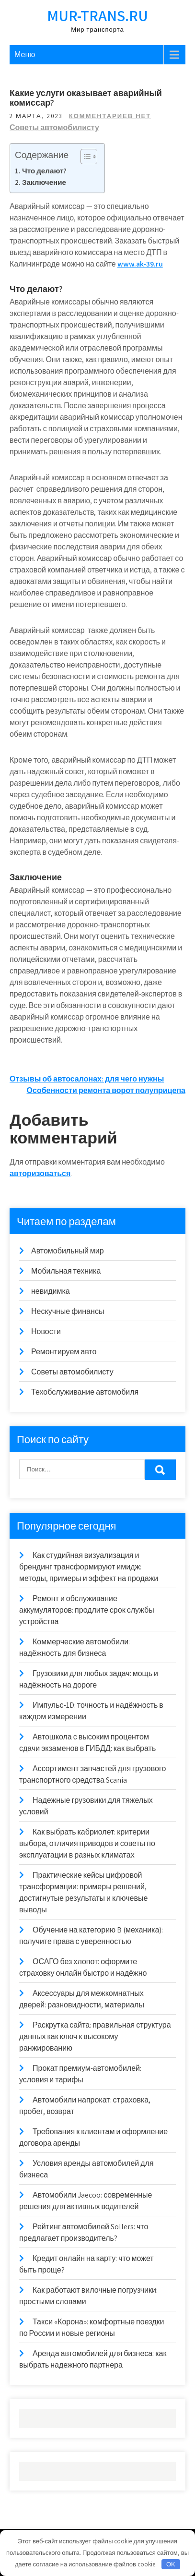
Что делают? (44, 170)
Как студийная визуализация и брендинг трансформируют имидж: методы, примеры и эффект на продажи (88, 1566)
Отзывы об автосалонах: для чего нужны (87, 1079)
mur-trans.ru (97, 15)
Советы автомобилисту (54, 127)
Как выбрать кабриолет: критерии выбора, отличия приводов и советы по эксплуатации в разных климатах (87, 1843)
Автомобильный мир (67, 1251)
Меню (24, 54)
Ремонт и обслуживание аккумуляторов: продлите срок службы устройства (86, 1610)
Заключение (44, 182)
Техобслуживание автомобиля (84, 1392)
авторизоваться (40, 1173)
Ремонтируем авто (63, 1352)
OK (170, 2564)
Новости (46, 1331)
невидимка (50, 1291)
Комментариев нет (110, 116)
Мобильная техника (66, 1271)
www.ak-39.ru (140, 264)
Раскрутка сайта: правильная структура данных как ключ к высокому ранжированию (95, 2036)
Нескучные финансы (67, 1311)
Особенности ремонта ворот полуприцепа (106, 1090)
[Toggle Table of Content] (84, 156)
